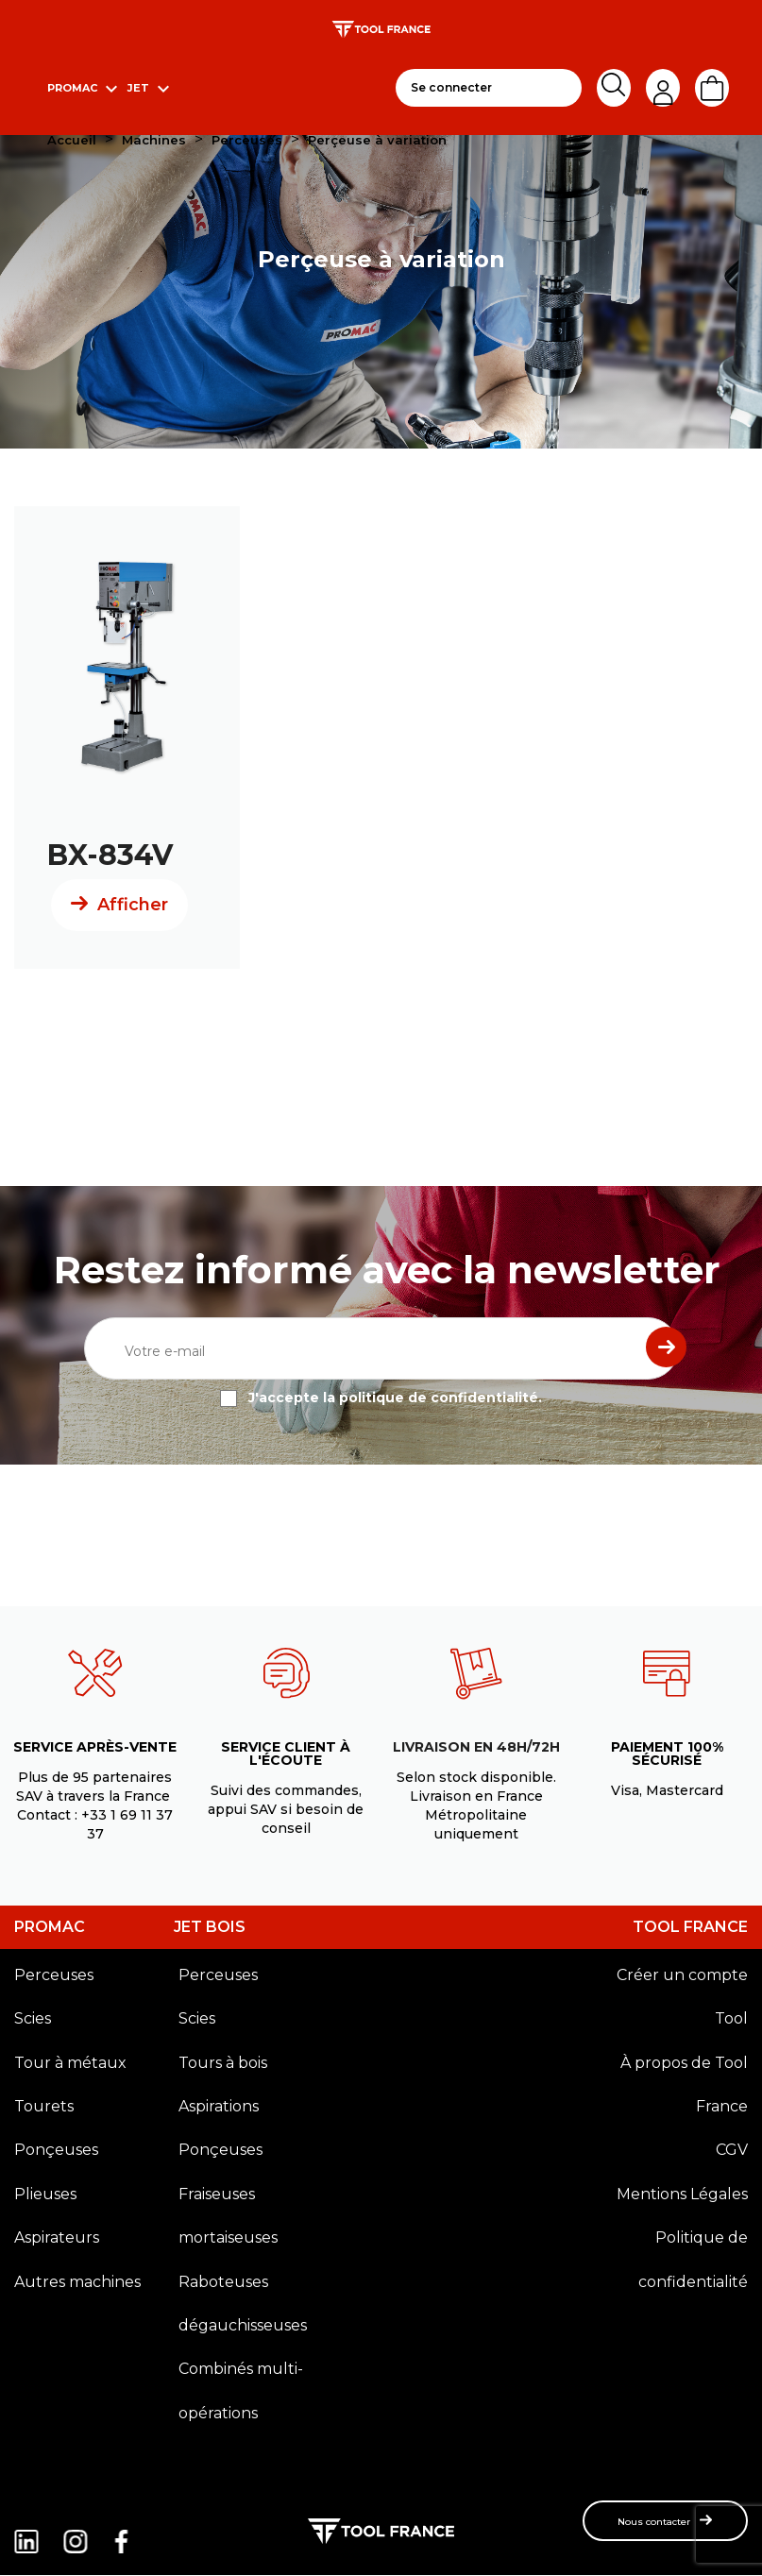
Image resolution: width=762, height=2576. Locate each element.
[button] (665, 2520)
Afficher (132, 904)
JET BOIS (210, 1927)
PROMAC (49, 1927)
